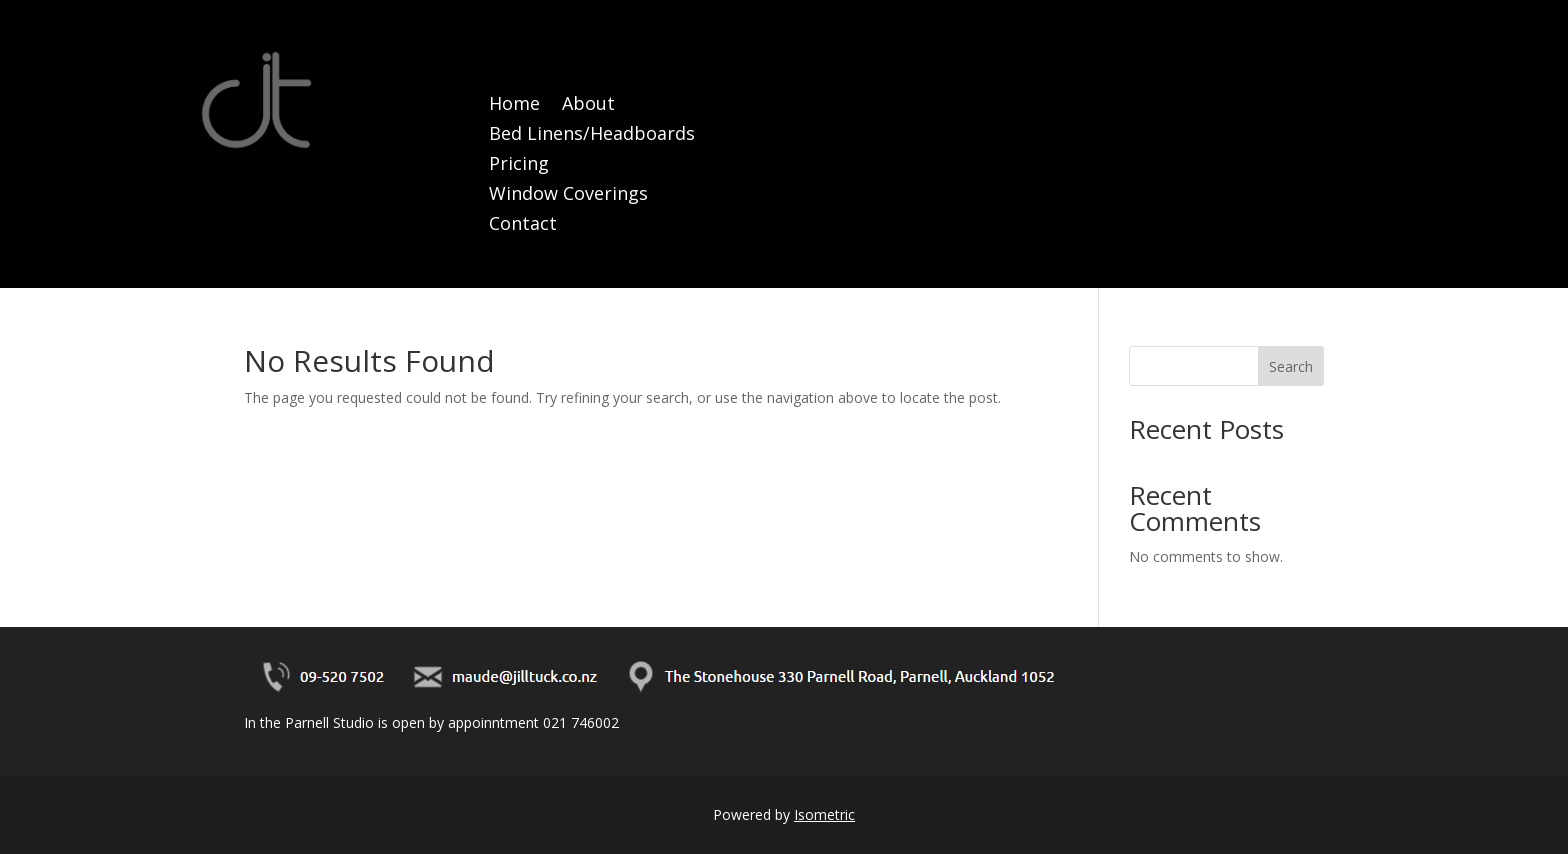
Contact (523, 225)
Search (1291, 366)
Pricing (519, 165)
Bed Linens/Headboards (592, 135)
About (588, 105)
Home (514, 105)
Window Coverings (568, 195)
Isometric (824, 814)
